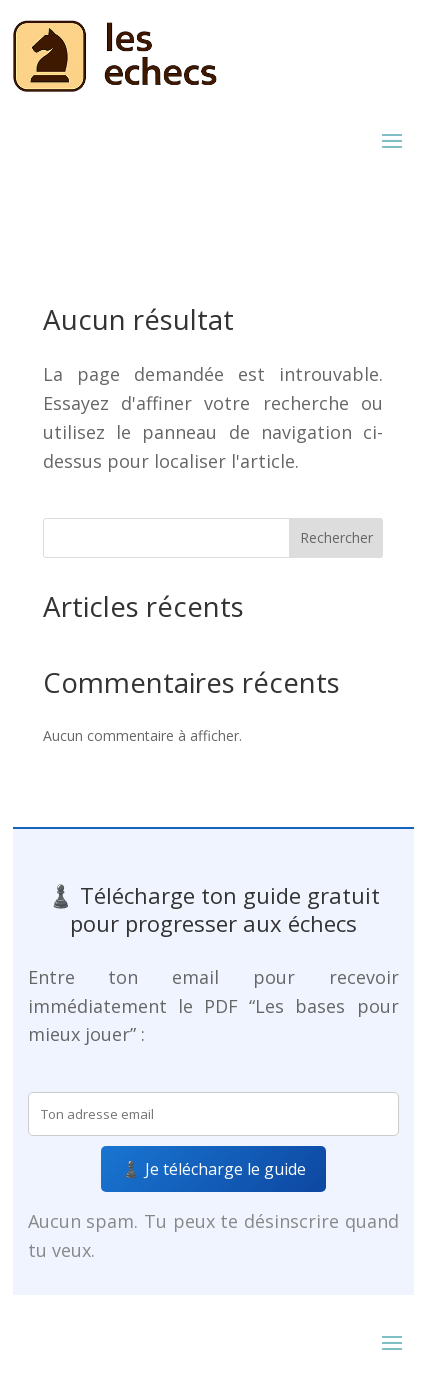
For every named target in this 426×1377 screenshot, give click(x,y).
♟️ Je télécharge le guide (213, 1169)
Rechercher (336, 537)
